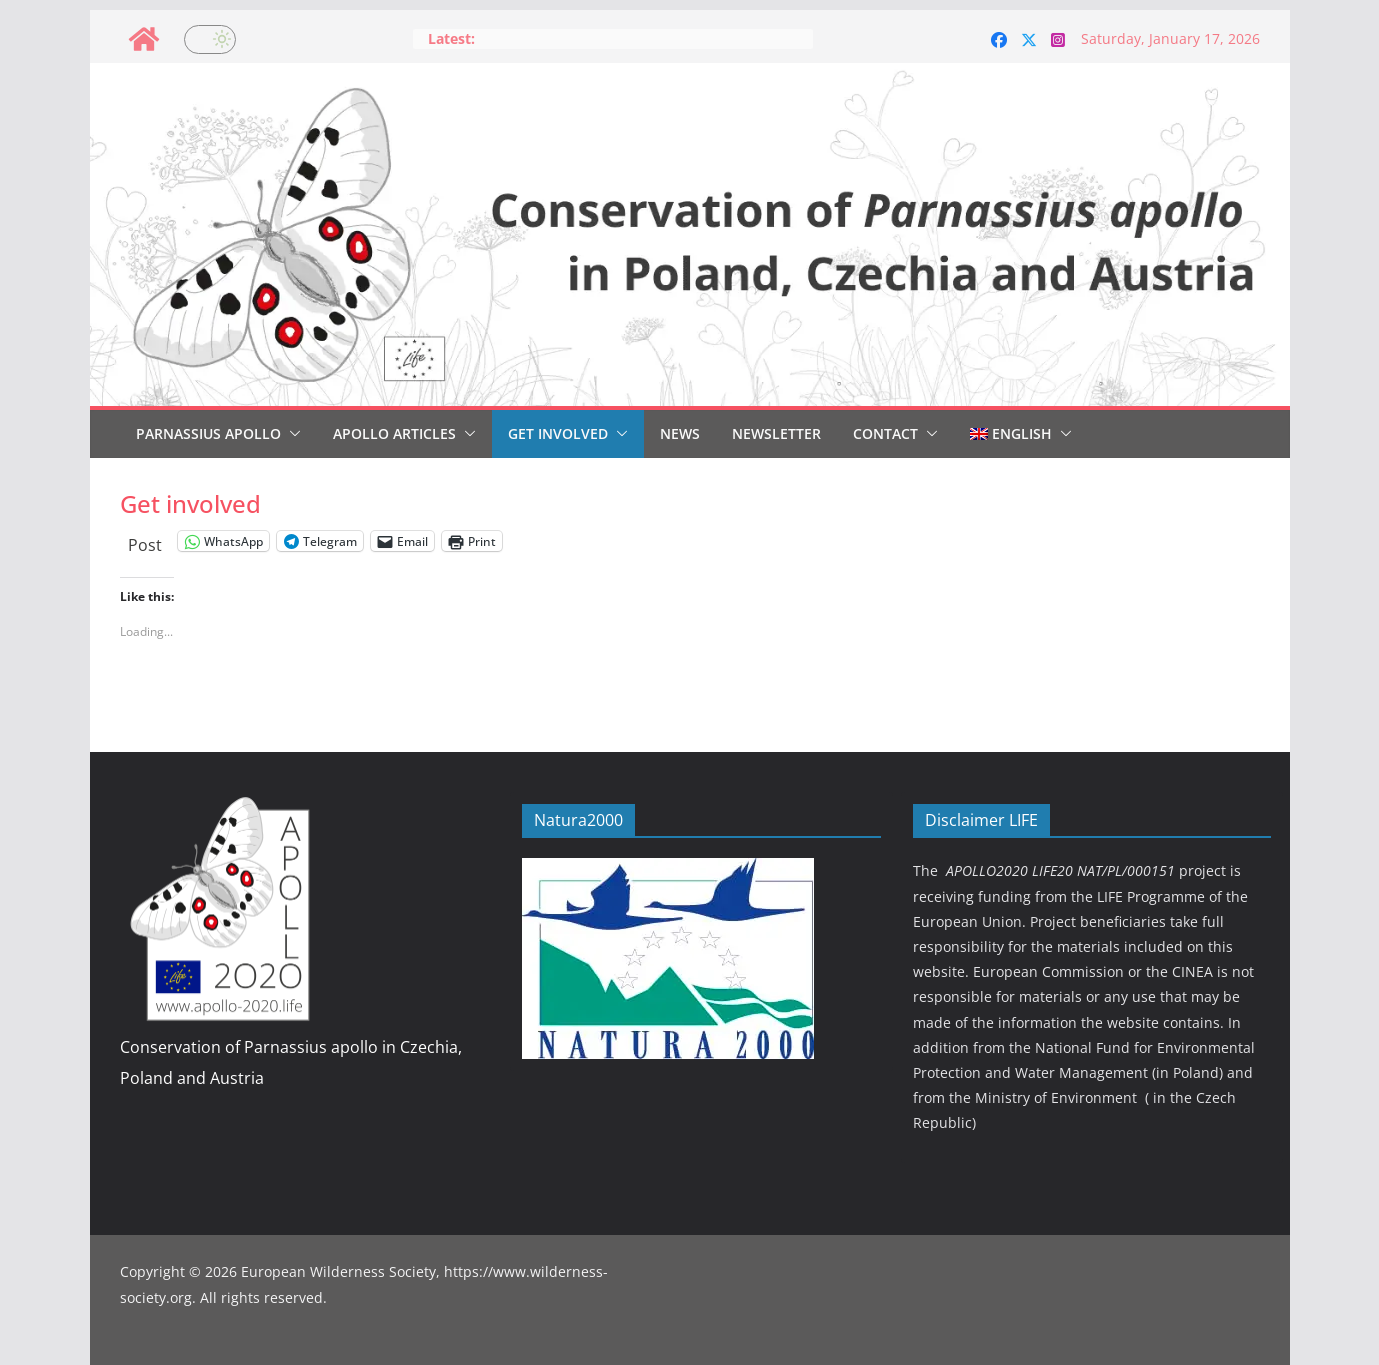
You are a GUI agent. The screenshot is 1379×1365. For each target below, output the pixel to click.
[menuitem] (1011, 434)
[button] (291, 434)
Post (145, 541)
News (680, 433)
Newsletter (776, 433)
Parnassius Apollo (208, 433)
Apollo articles (394, 433)
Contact (885, 433)
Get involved (558, 433)
